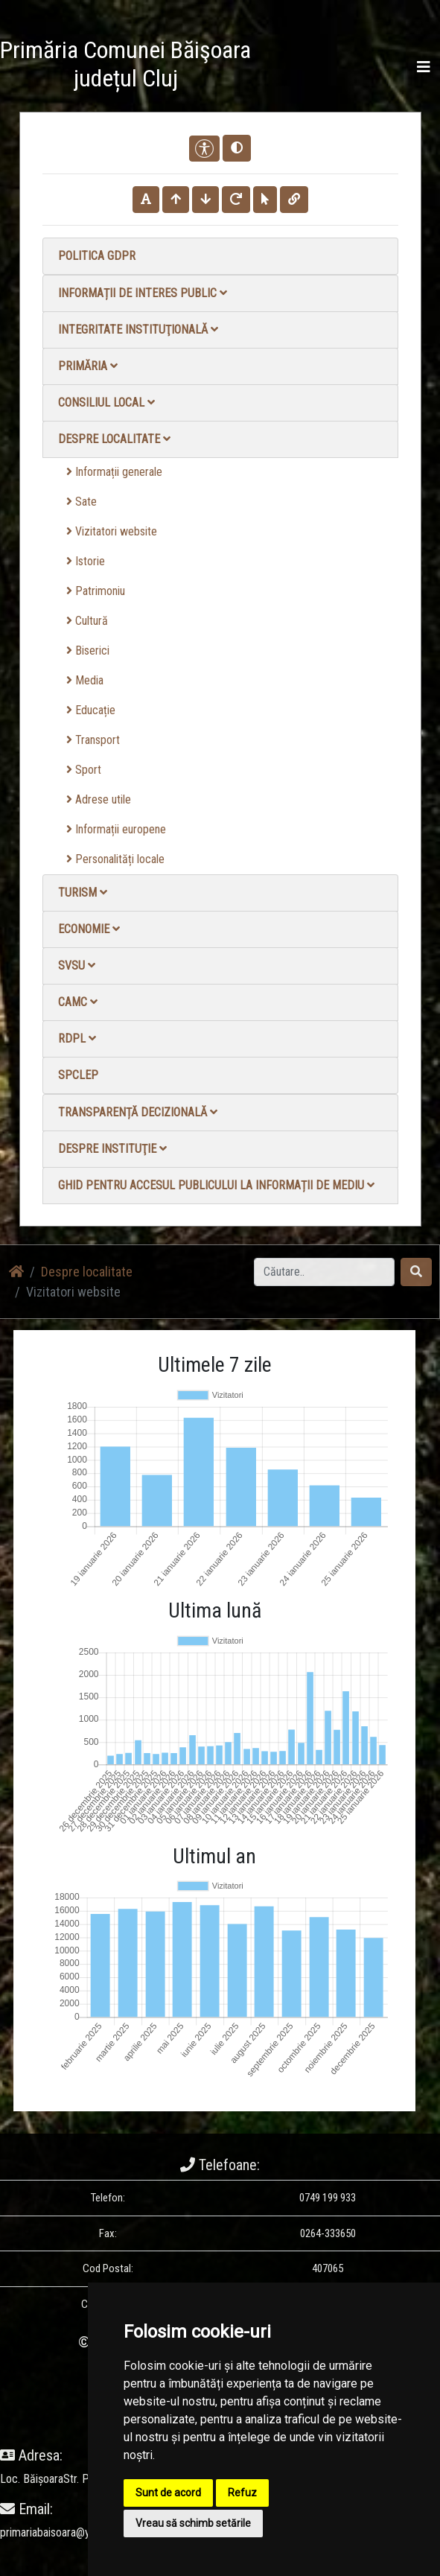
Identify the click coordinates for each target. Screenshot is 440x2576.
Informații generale (114, 472)
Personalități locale (115, 859)
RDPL (77, 1038)
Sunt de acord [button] (168, 2493)
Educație (90, 710)
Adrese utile (98, 799)
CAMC (78, 1002)
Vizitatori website (111, 531)
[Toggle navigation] (423, 67)
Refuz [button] (242, 2493)
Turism (82, 892)
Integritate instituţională (138, 329)
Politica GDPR (96, 256)
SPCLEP (78, 1075)
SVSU (76, 965)
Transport (93, 740)
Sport (83, 770)
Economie (89, 929)
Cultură (87, 621)
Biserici (87, 650)
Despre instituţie (112, 1149)
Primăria (88, 366)
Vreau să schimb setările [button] (193, 2523)
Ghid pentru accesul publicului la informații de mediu (216, 1185)
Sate (81, 501)
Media (84, 680)
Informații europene (116, 829)
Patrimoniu (95, 591)
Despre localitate (114, 439)
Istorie (85, 561)
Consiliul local (106, 402)
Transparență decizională (137, 1112)
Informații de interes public (142, 293)
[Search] (324, 1272)
